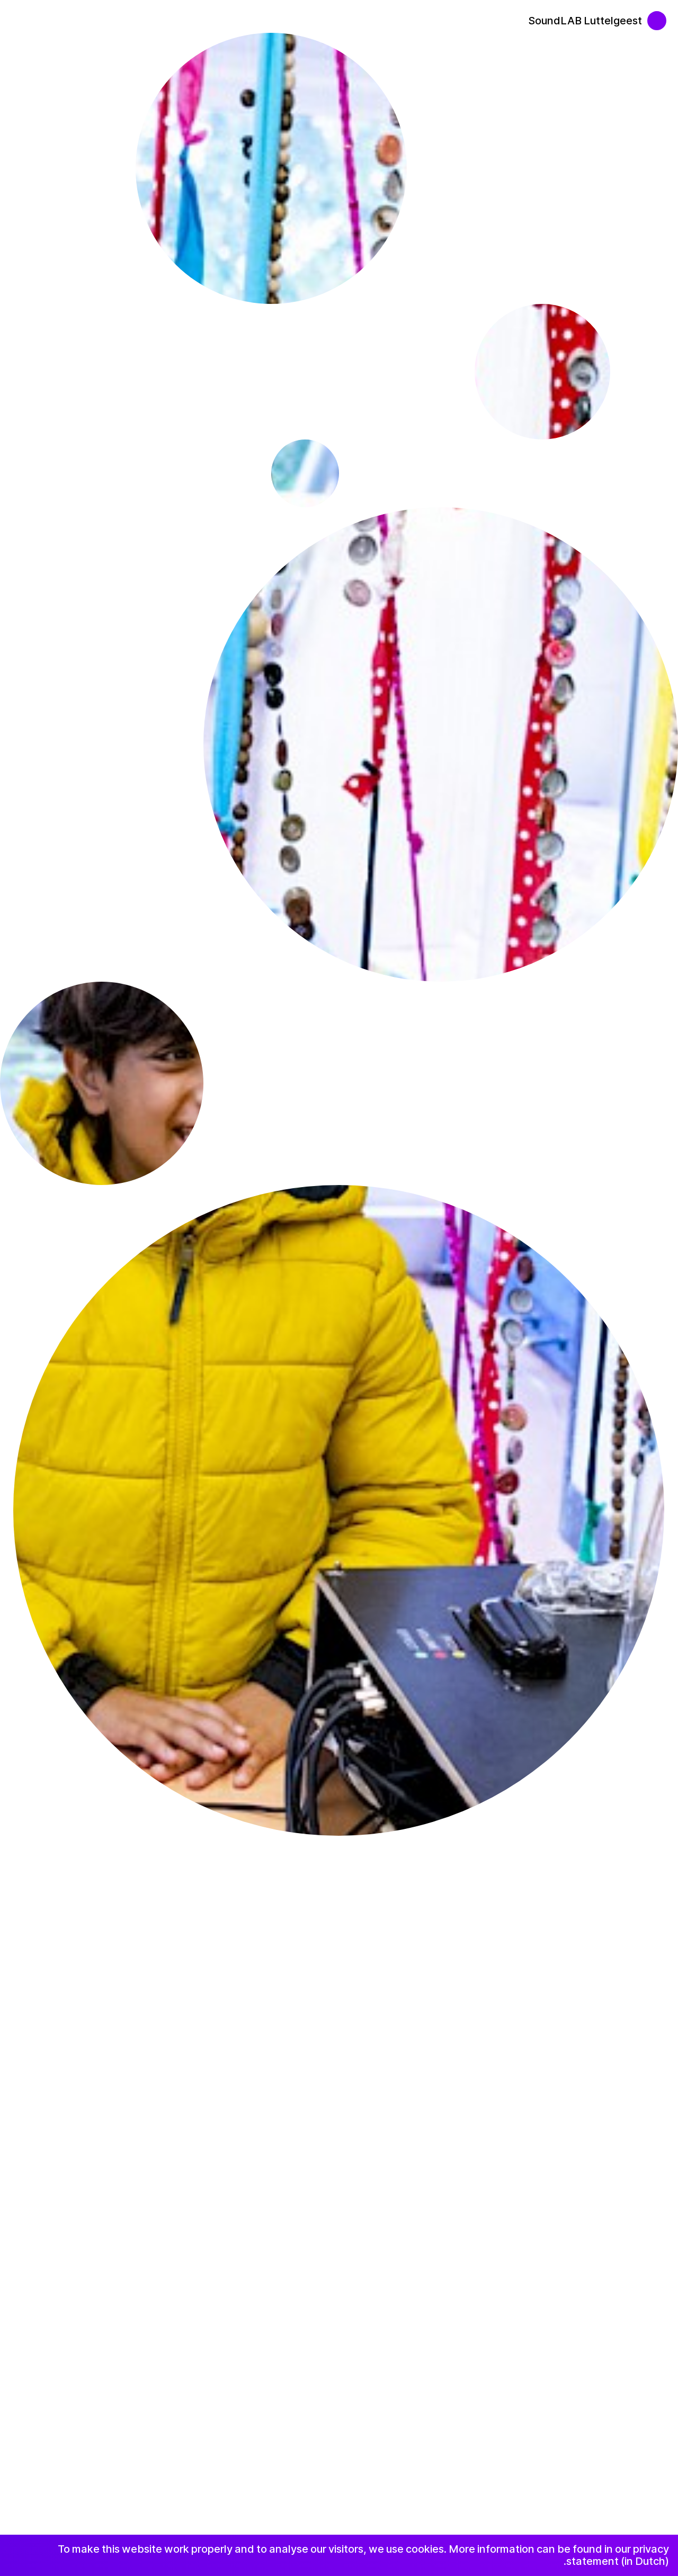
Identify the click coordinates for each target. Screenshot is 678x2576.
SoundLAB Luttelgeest (585, 20)
